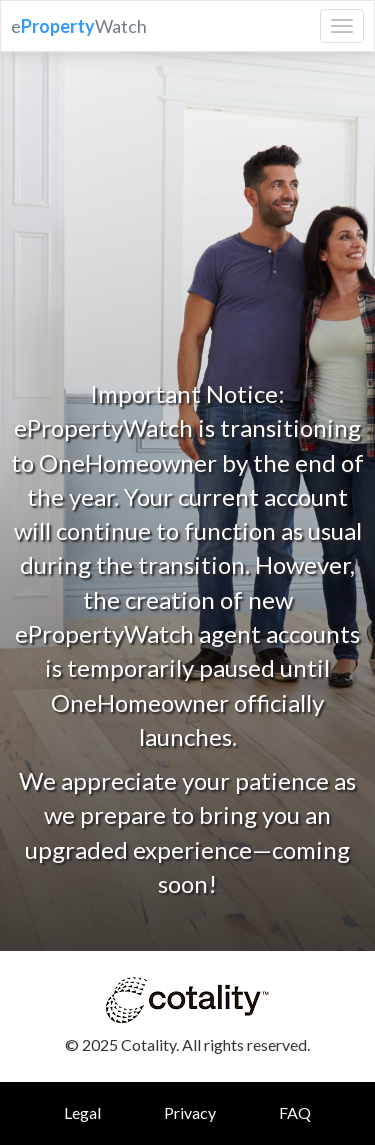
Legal (82, 1112)
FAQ (295, 1112)
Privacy (190, 1112)
